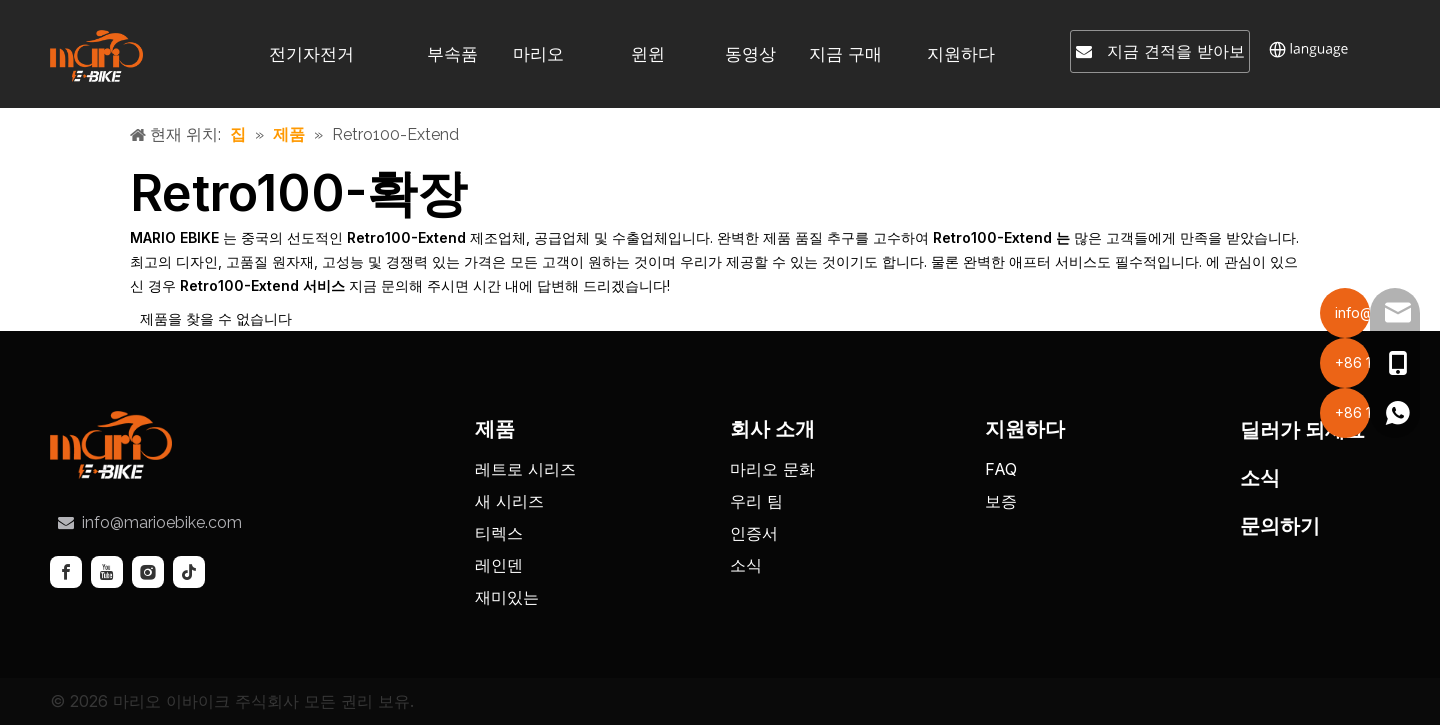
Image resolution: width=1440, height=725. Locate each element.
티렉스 (499, 533)
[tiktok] (189, 572)
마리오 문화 (772, 469)
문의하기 (1280, 526)
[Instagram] (148, 572)
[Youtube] (107, 572)
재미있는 (507, 597)
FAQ (1001, 469)
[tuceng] (111, 445)
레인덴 (499, 565)
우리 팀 (756, 501)
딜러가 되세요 (1302, 430)
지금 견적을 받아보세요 (1160, 55)
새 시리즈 (509, 501)
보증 (1001, 501)
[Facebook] (66, 572)
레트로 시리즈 (525, 469)
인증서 (754, 533)
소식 (746, 565)
